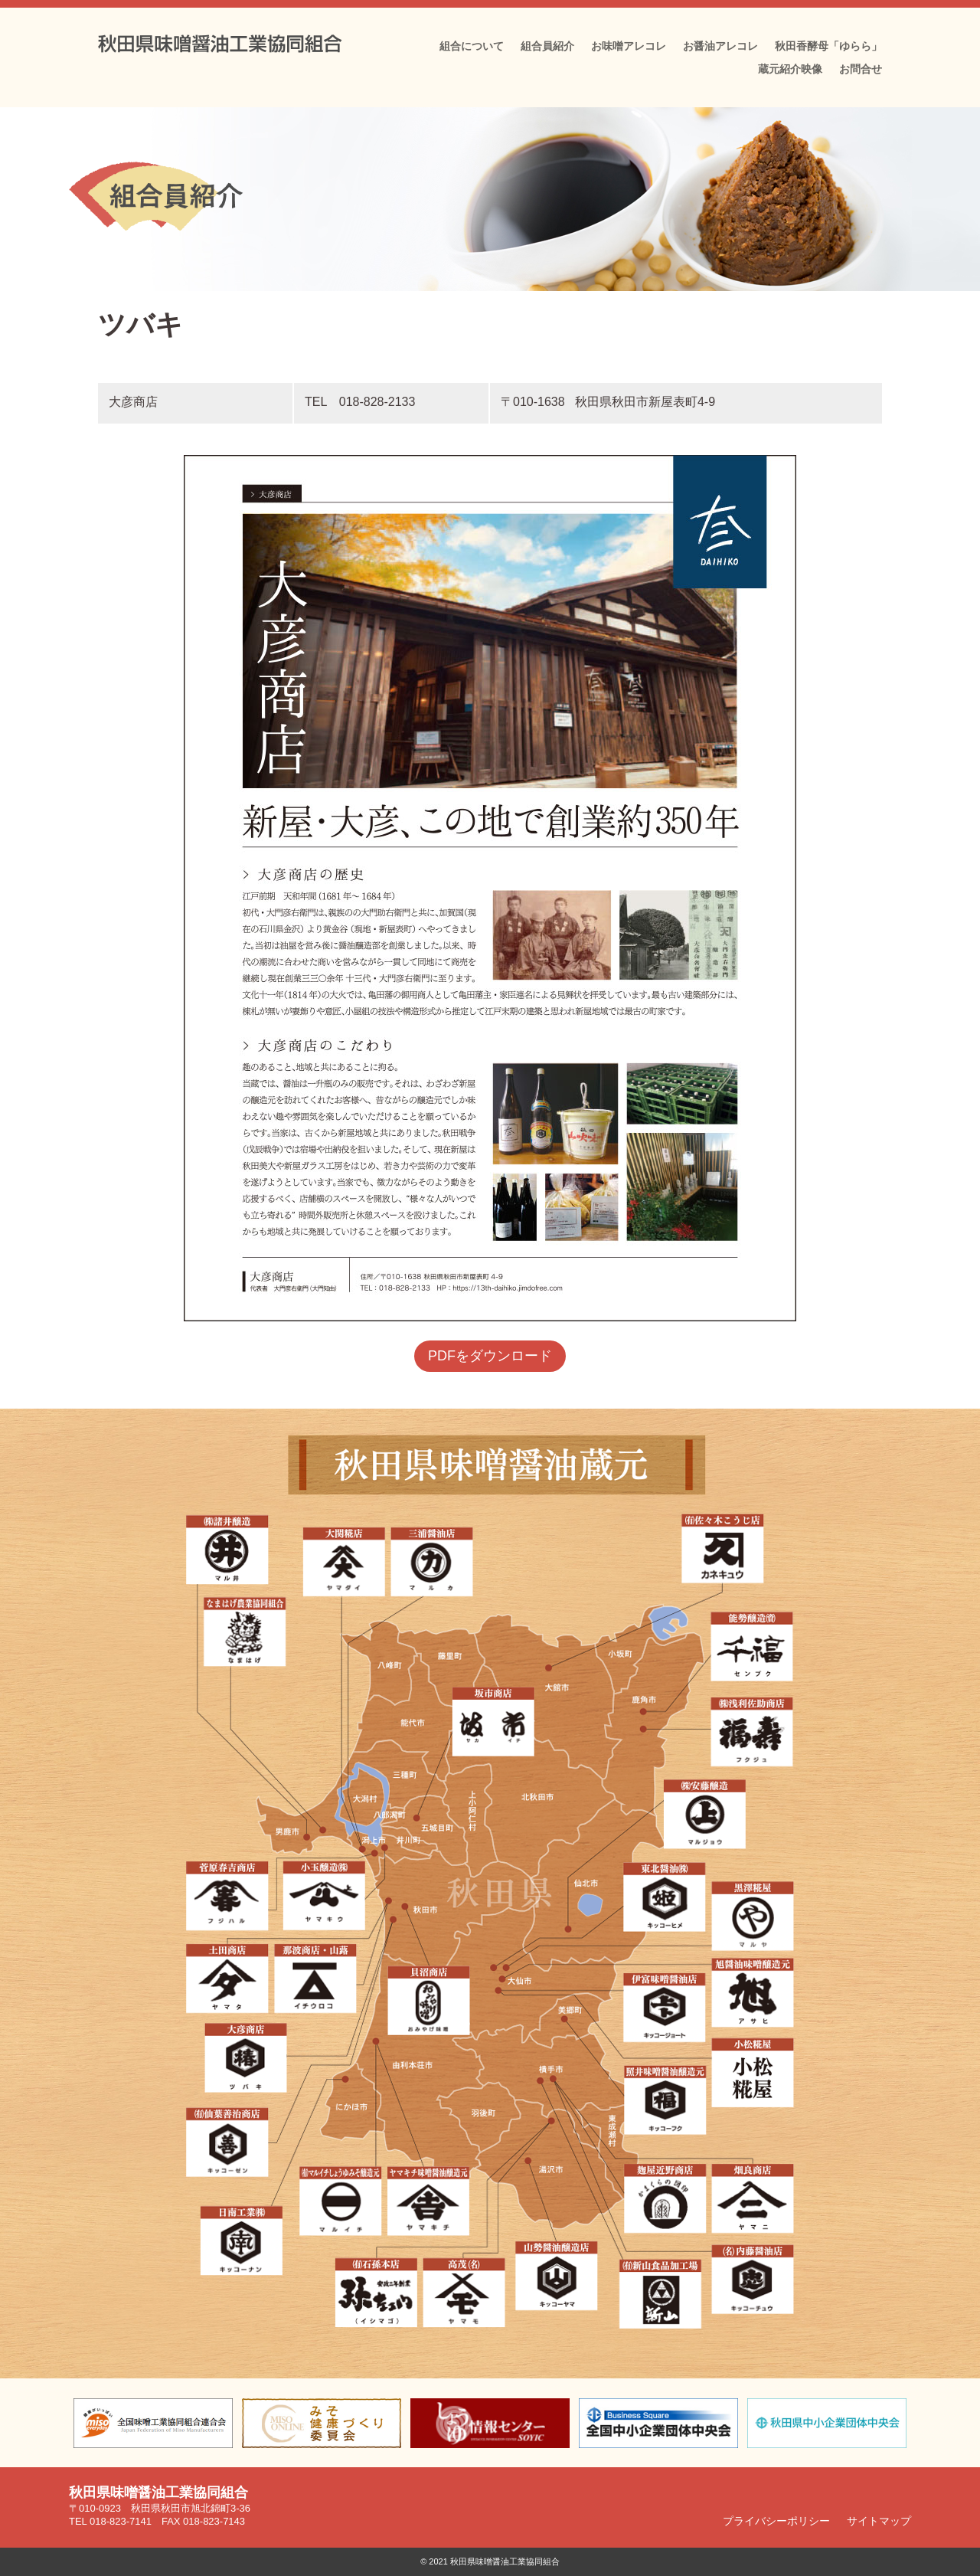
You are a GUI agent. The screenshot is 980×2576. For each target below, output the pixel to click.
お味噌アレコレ (628, 46)
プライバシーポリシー (776, 2520)
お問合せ (860, 69)
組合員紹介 (547, 46)
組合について (471, 46)
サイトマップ (879, 2520)
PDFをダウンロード (490, 1355)
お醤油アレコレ (720, 46)
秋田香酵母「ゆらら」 (828, 46)
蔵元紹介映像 (790, 69)
